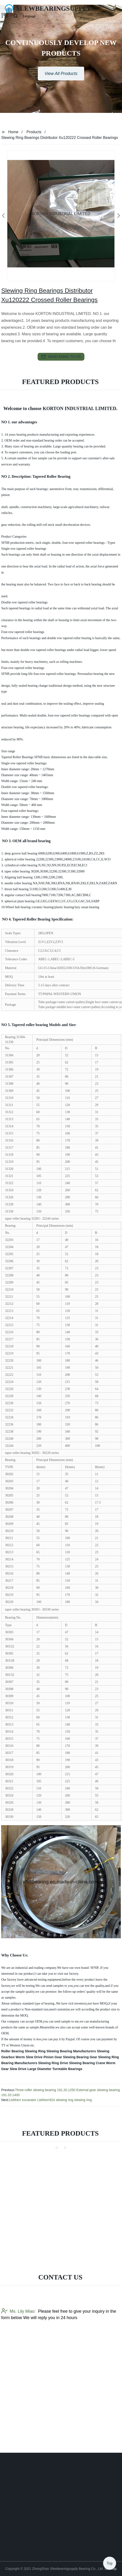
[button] (6, 16)
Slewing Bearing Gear (80, 2057)
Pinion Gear (53, 2057)
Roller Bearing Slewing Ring (23, 2051)
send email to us (61, 356)
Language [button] (29, 16)
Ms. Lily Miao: (18, 2427)
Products (33, 132)
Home (13, 132)
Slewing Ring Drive (53, 2063)
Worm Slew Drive (29, 2057)
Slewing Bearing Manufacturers (71, 2051)
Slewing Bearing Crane (87, 2063)
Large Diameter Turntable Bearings (54, 2069)
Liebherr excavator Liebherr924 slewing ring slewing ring (50, 2100)
